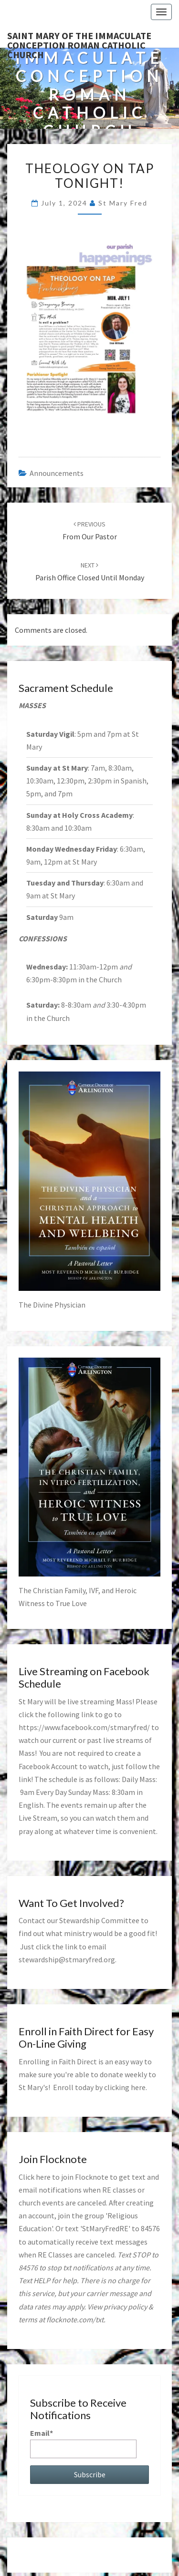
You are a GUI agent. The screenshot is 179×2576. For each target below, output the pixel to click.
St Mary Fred (122, 203)
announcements (57, 473)
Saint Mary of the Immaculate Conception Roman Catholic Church (79, 39)
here (138, 2087)
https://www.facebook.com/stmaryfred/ (84, 1727)
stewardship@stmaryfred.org (67, 1959)
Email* (83, 2443)
